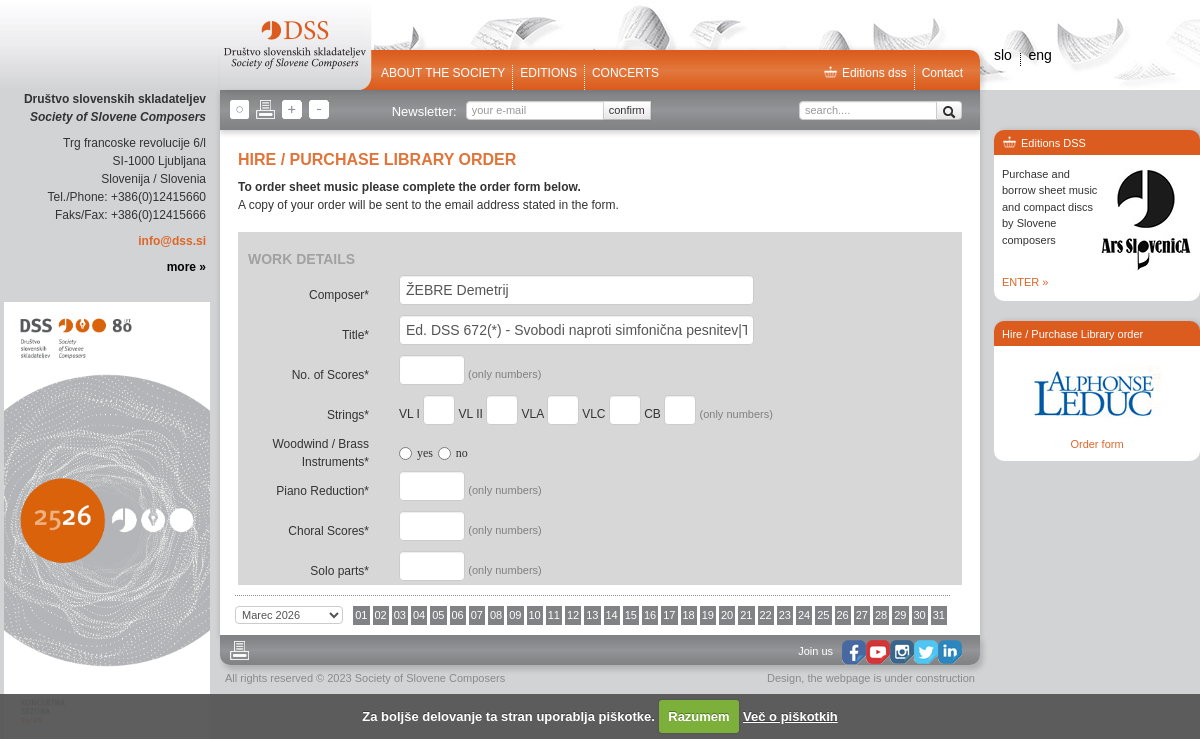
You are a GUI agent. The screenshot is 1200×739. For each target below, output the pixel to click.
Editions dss (865, 73)
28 (881, 615)
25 (823, 615)
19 (708, 615)
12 (573, 615)
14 (612, 615)
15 (631, 615)
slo (1003, 55)
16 (650, 615)
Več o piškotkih (790, 716)
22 (766, 615)
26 (843, 615)
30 (920, 615)
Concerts (625, 73)
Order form (1096, 444)
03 (400, 615)
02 (381, 615)
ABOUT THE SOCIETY (443, 73)
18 (689, 615)
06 (458, 615)
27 (862, 615)
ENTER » (1025, 282)
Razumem (698, 716)
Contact (942, 73)
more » (186, 267)
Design (784, 678)
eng (1039, 55)
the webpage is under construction (891, 678)
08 (496, 615)
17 (669, 615)
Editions (548, 73)
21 (746, 615)
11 (554, 615)
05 (438, 615)
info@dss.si (172, 241)
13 (592, 615)
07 (477, 615)
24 (804, 615)
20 (727, 615)
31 (939, 615)
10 (535, 615)
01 (361, 615)
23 (785, 615)
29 (900, 615)
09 (515, 615)
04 (419, 615)
